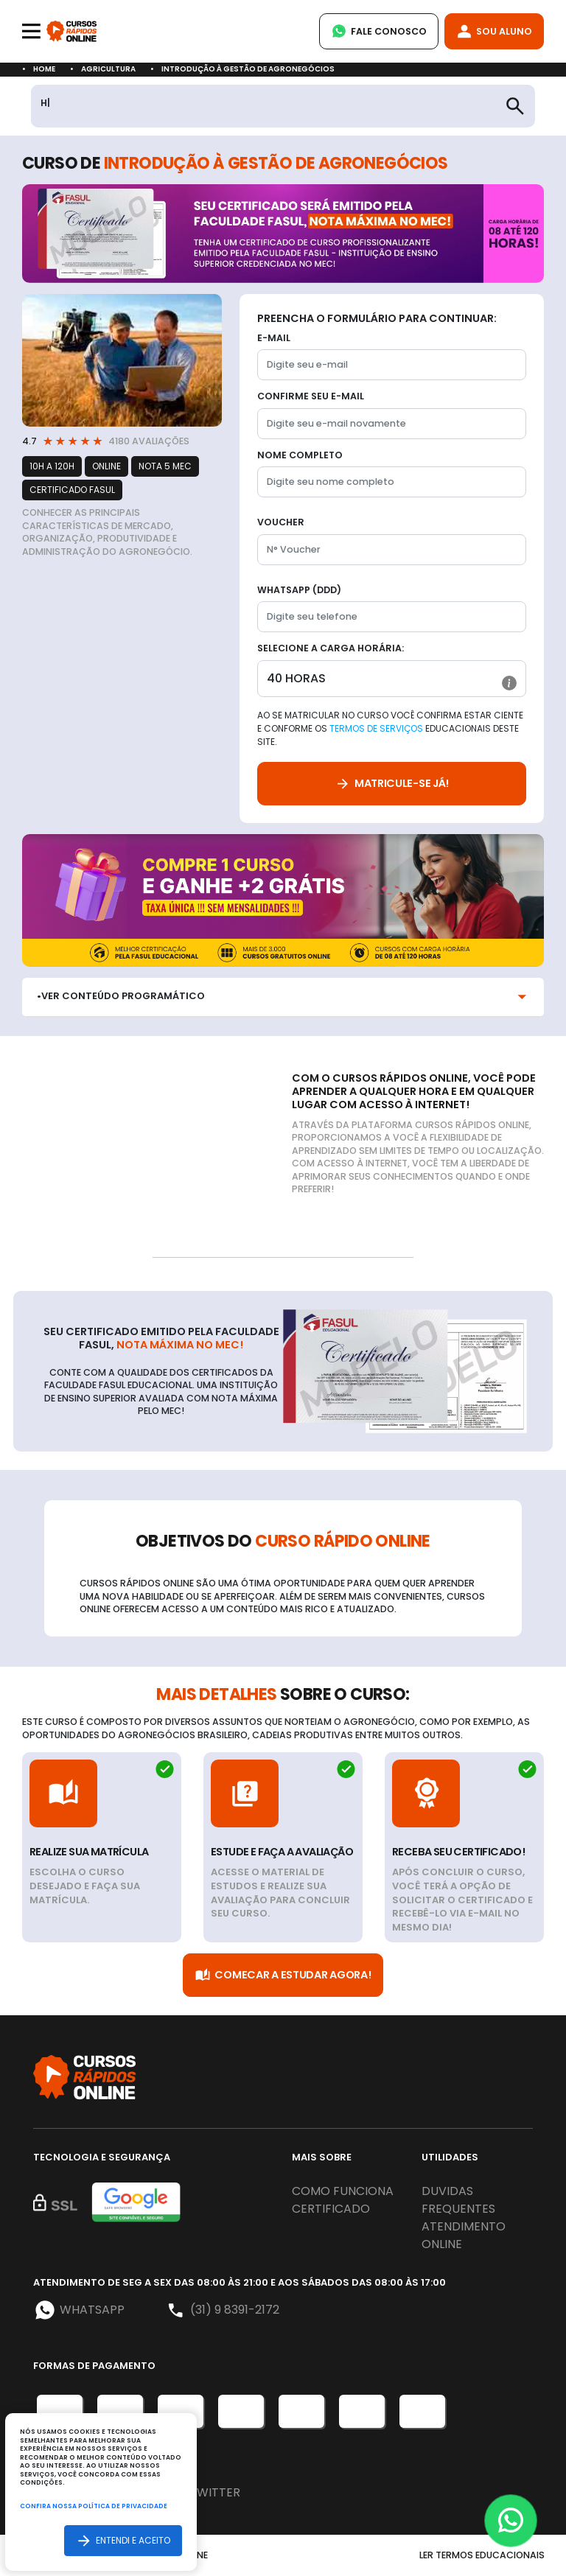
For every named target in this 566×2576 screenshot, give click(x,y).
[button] (509, 683)
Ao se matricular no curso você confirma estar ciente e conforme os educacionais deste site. (390, 728)
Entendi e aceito (123, 2540)
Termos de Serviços (376, 728)
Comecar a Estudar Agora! (283, 1975)
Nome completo (300, 455)
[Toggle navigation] (31, 31)
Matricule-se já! (392, 783)
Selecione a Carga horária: (330, 648)
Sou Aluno (494, 31)
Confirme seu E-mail (310, 396)
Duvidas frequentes (458, 2200)
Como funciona (343, 2191)
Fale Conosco (379, 31)
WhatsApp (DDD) (299, 590)
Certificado (331, 2208)
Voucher (280, 522)
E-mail (273, 338)
